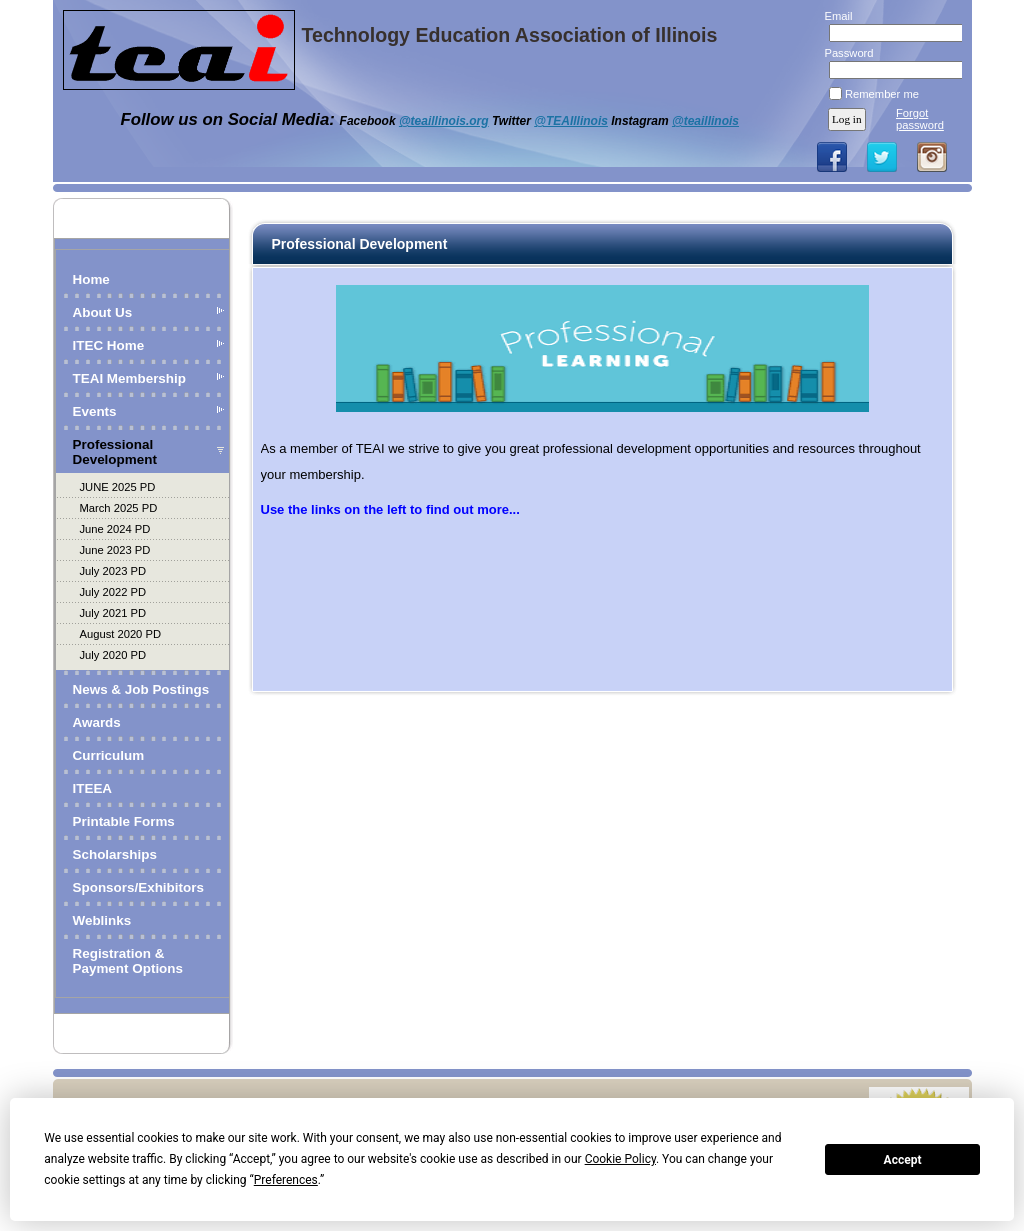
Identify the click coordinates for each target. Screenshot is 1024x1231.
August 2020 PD (120, 634)
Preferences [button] (286, 1180)
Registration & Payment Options (128, 961)
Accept (903, 1160)
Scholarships (115, 854)
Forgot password (920, 119)
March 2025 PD (119, 508)
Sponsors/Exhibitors (138, 887)
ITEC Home (109, 345)
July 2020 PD (113, 655)
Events (95, 411)
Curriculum (109, 755)
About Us (103, 312)
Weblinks (102, 920)
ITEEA (93, 788)
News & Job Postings (141, 689)
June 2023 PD (115, 550)
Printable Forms (124, 821)
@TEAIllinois (571, 121)
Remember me (882, 94)
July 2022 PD (113, 592)
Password (845, 53)
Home (91, 279)
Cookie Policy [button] (620, 1159)
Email (834, 16)
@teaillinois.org (444, 121)
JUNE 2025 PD (118, 487)
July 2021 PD (113, 613)
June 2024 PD (115, 529)
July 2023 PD (113, 571)
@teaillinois (705, 121)
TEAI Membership (130, 378)
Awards (97, 722)
